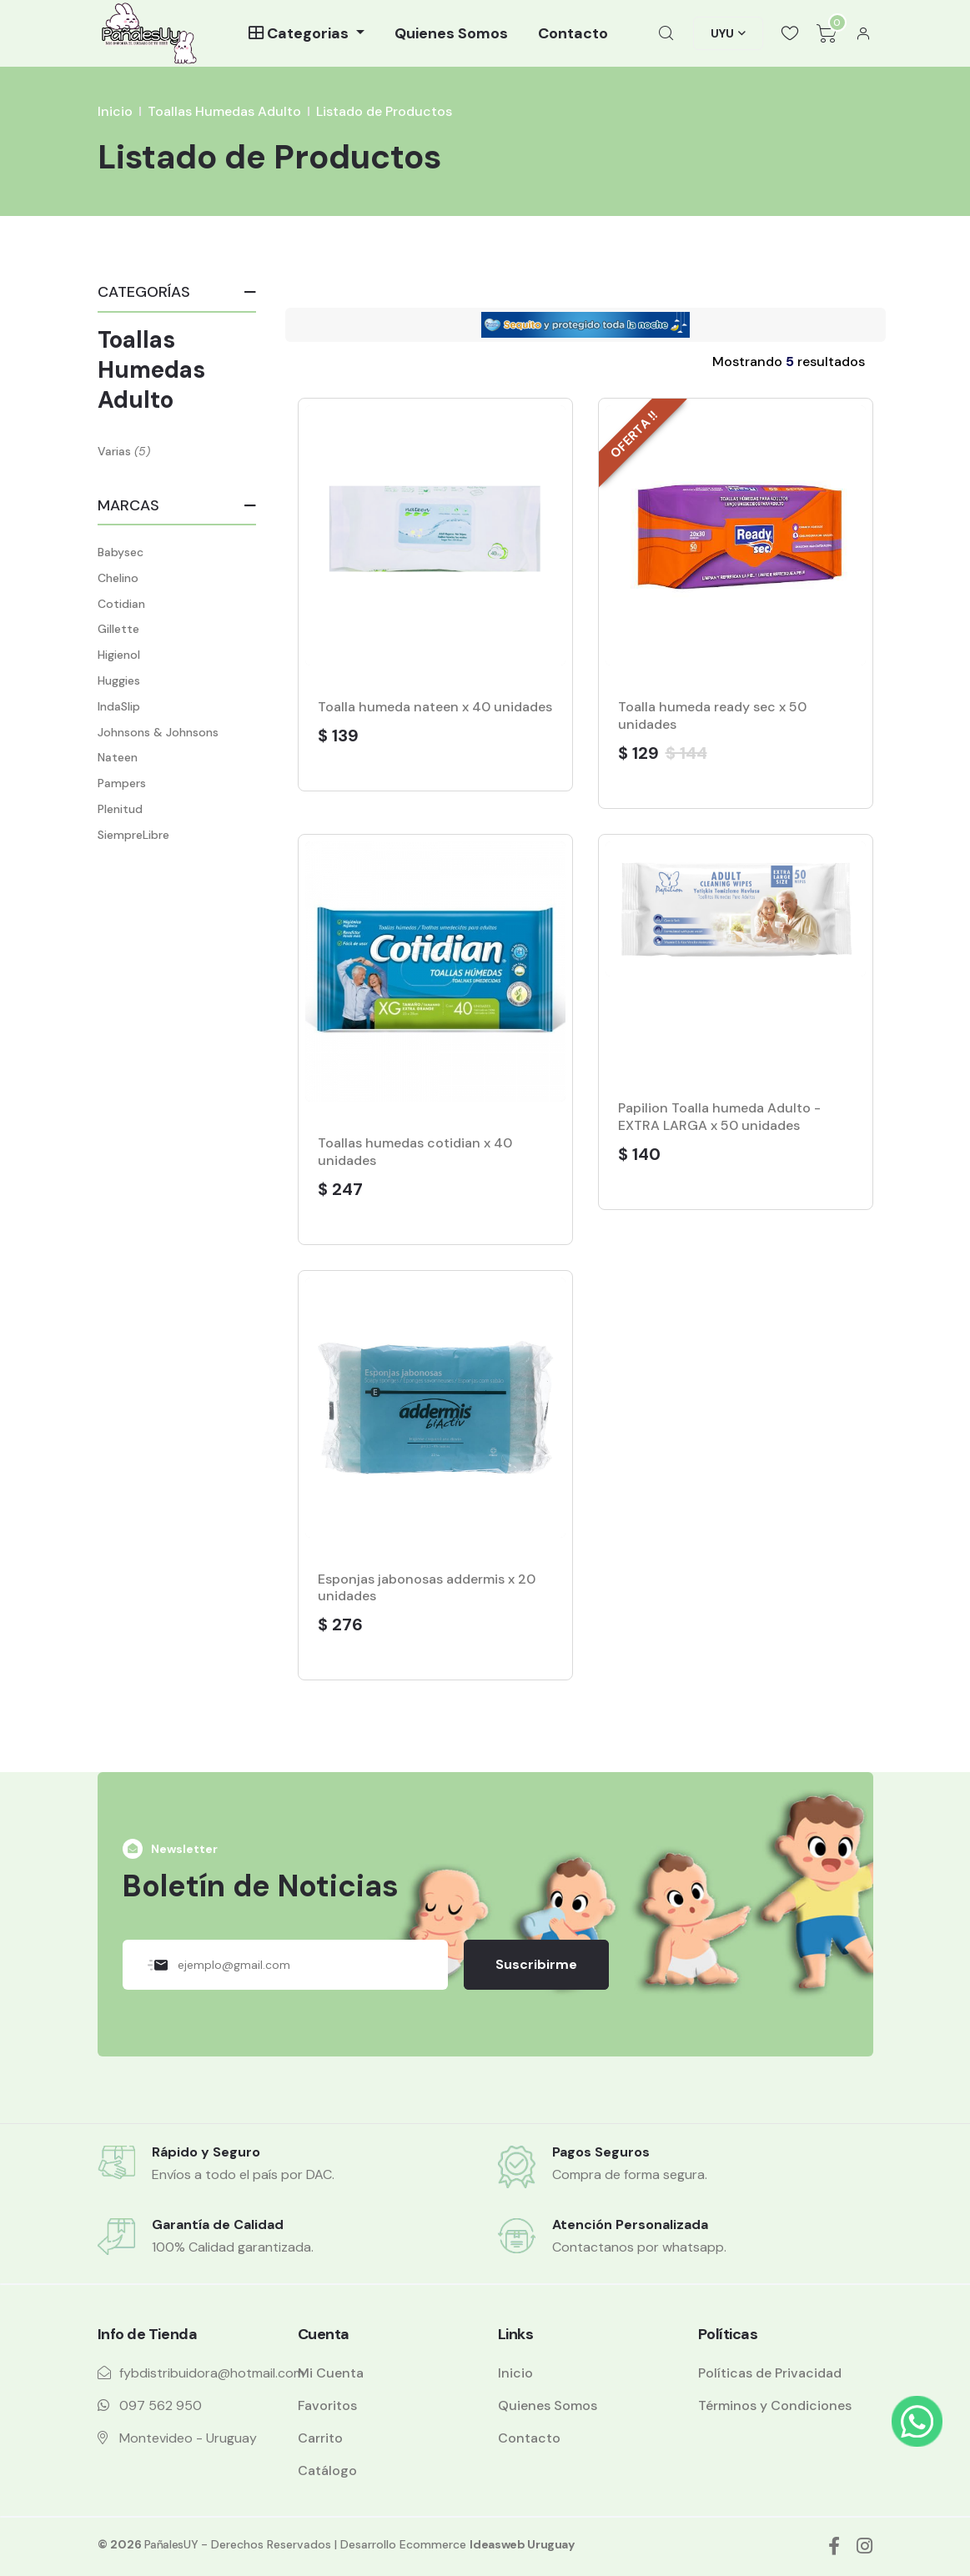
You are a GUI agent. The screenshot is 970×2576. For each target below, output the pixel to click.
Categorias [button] (300, 33)
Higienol (119, 654)
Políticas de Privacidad (770, 2373)
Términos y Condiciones (775, 2405)
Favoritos (327, 2405)
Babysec (120, 552)
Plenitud (120, 808)
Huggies (119, 680)
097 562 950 (160, 2405)
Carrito (320, 2438)
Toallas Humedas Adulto (224, 111)
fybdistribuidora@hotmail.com (211, 2373)
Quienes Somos (451, 33)
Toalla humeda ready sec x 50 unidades (712, 715)
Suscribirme (536, 1964)
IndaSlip (119, 706)
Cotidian (121, 603)
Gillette (118, 628)
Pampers (122, 783)
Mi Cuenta (331, 2373)
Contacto (573, 33)
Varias (114, 451)
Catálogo (327, 2470)
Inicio (115, 111)
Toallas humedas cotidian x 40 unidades (415, 1151)
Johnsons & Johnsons (158, 732)
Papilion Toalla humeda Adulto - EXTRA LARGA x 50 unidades (719, 1116)
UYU (722, 33)
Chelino (118, 577)
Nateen (118, 757)
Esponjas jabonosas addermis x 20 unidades (426, 1587)
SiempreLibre (133, 834)
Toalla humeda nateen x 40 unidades (435, 707)
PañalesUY (171, 2544)
